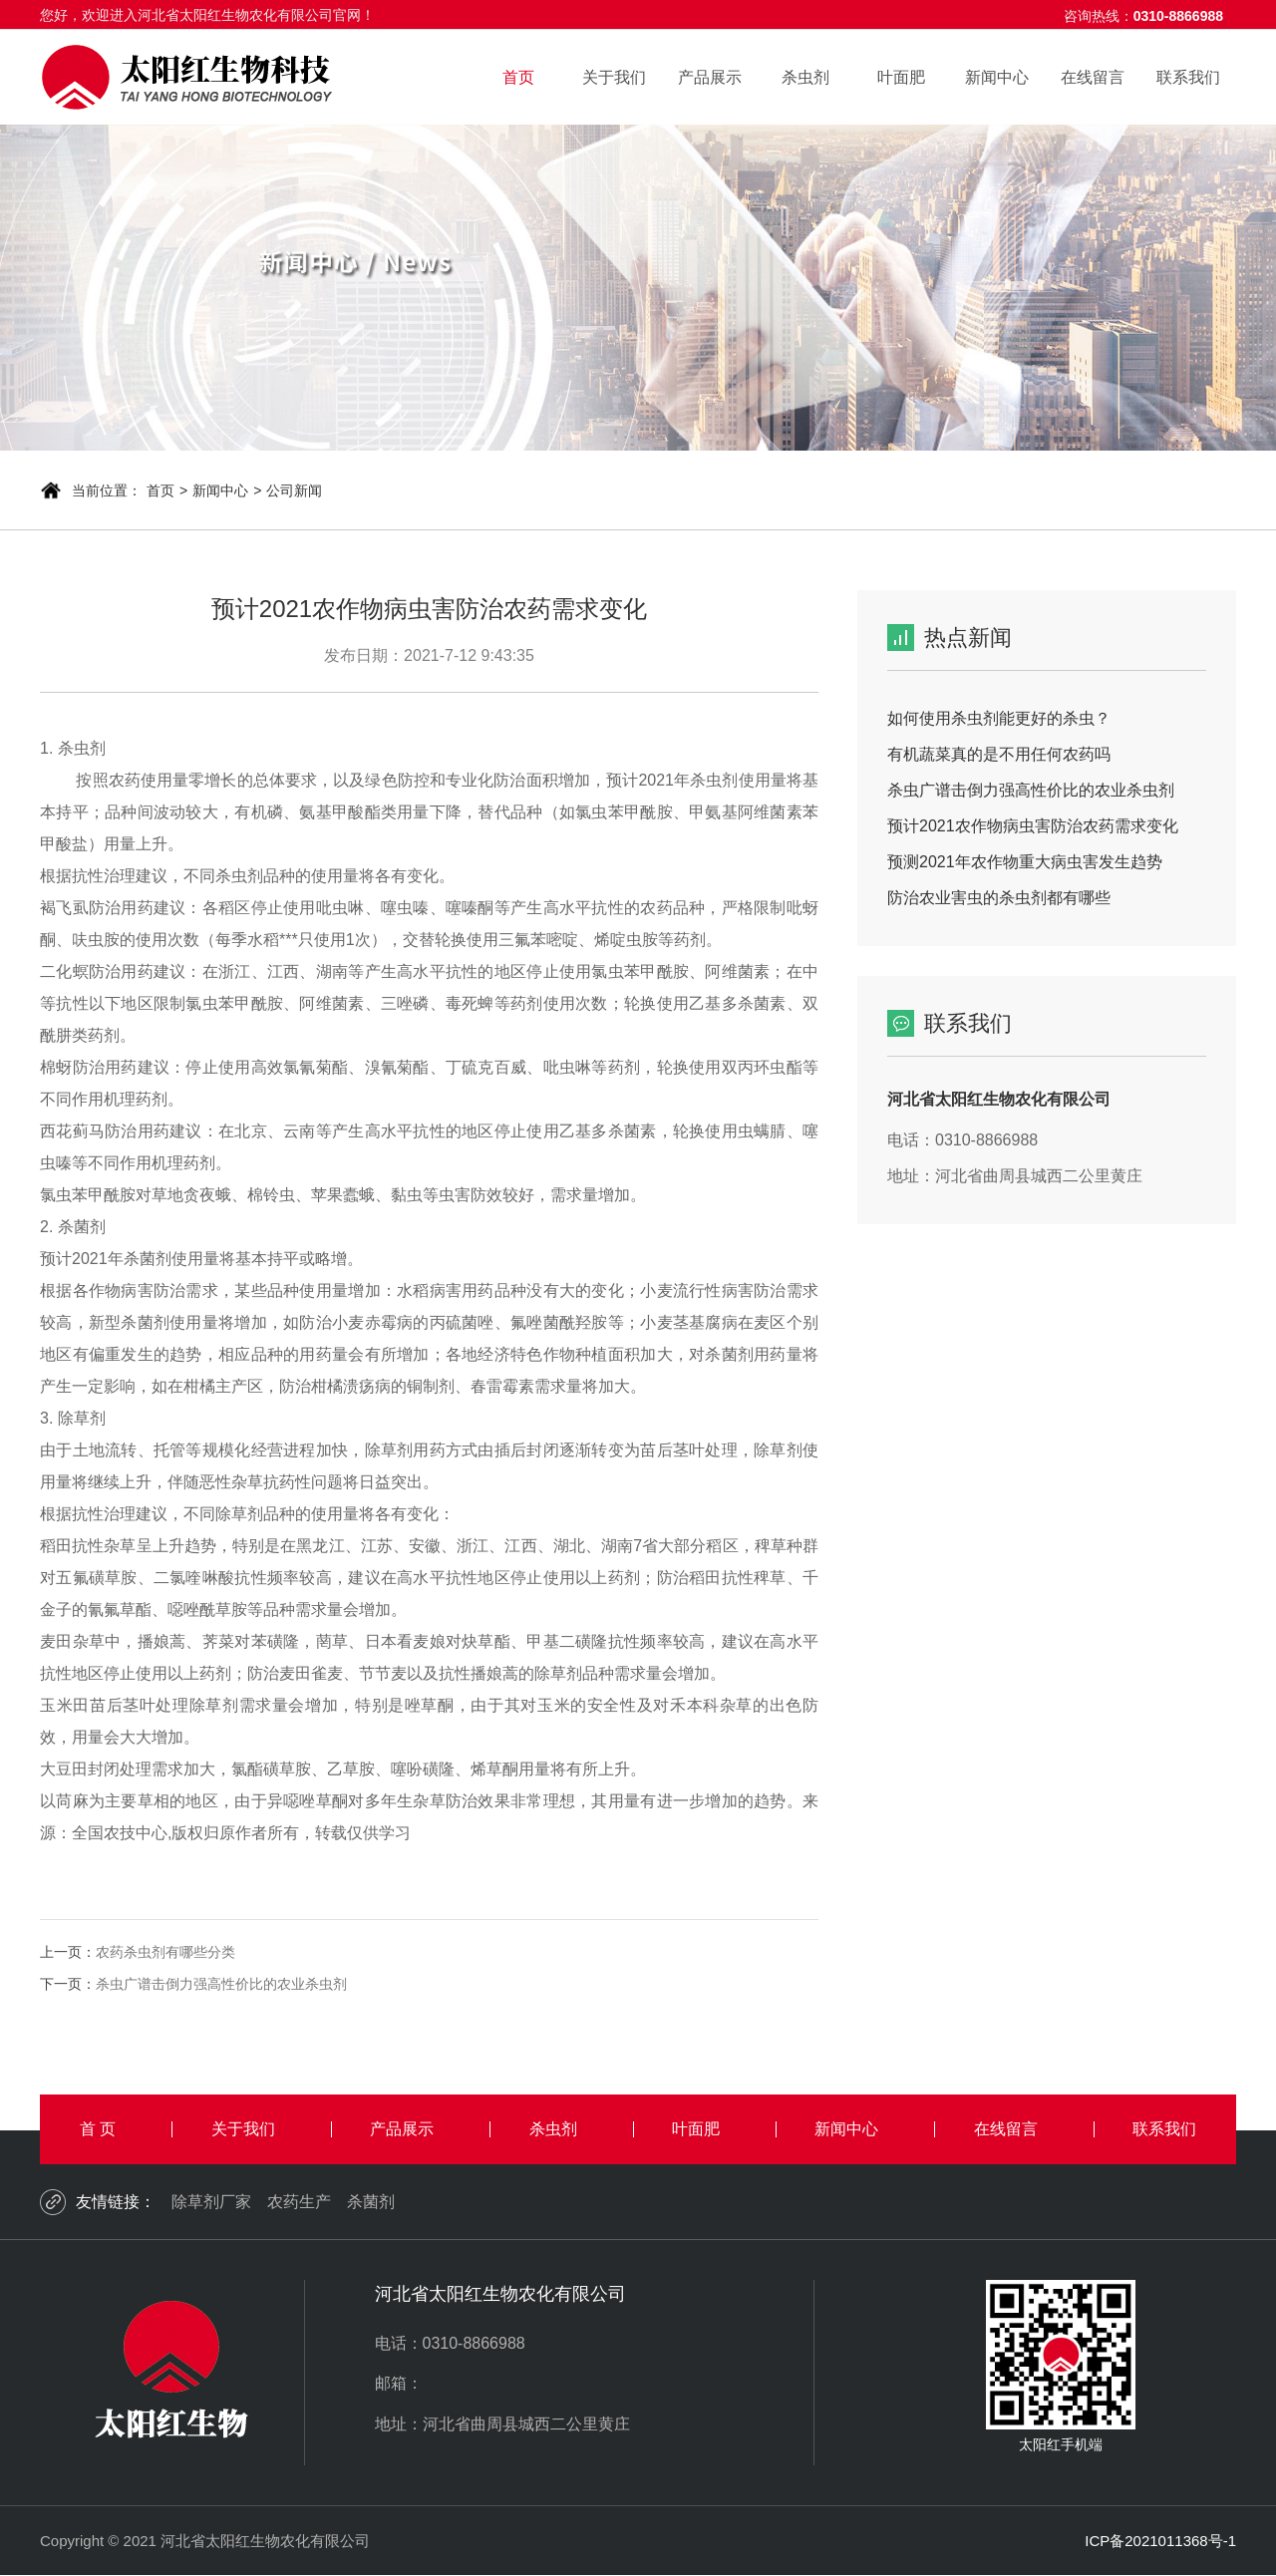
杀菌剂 (371, 2201)
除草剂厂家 (211, 2201)
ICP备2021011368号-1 (1160, 2540)
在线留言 (1092, 77)
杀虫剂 (805, 77)
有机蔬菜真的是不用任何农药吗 (999, 754)
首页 (518, 77)
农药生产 (299, 2201)
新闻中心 (997, 77)
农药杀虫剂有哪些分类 (165, 1952)
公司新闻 (294, 490)
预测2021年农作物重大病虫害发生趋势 (1024, 861)
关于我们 (614, 77)
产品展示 (710, 77)
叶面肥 (901, 77)
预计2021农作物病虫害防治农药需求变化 (1032, 825)
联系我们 (1188, 77)
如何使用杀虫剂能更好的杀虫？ (999, 718)
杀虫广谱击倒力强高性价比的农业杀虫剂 (221, 1984)
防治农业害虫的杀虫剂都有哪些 (999, 897)
